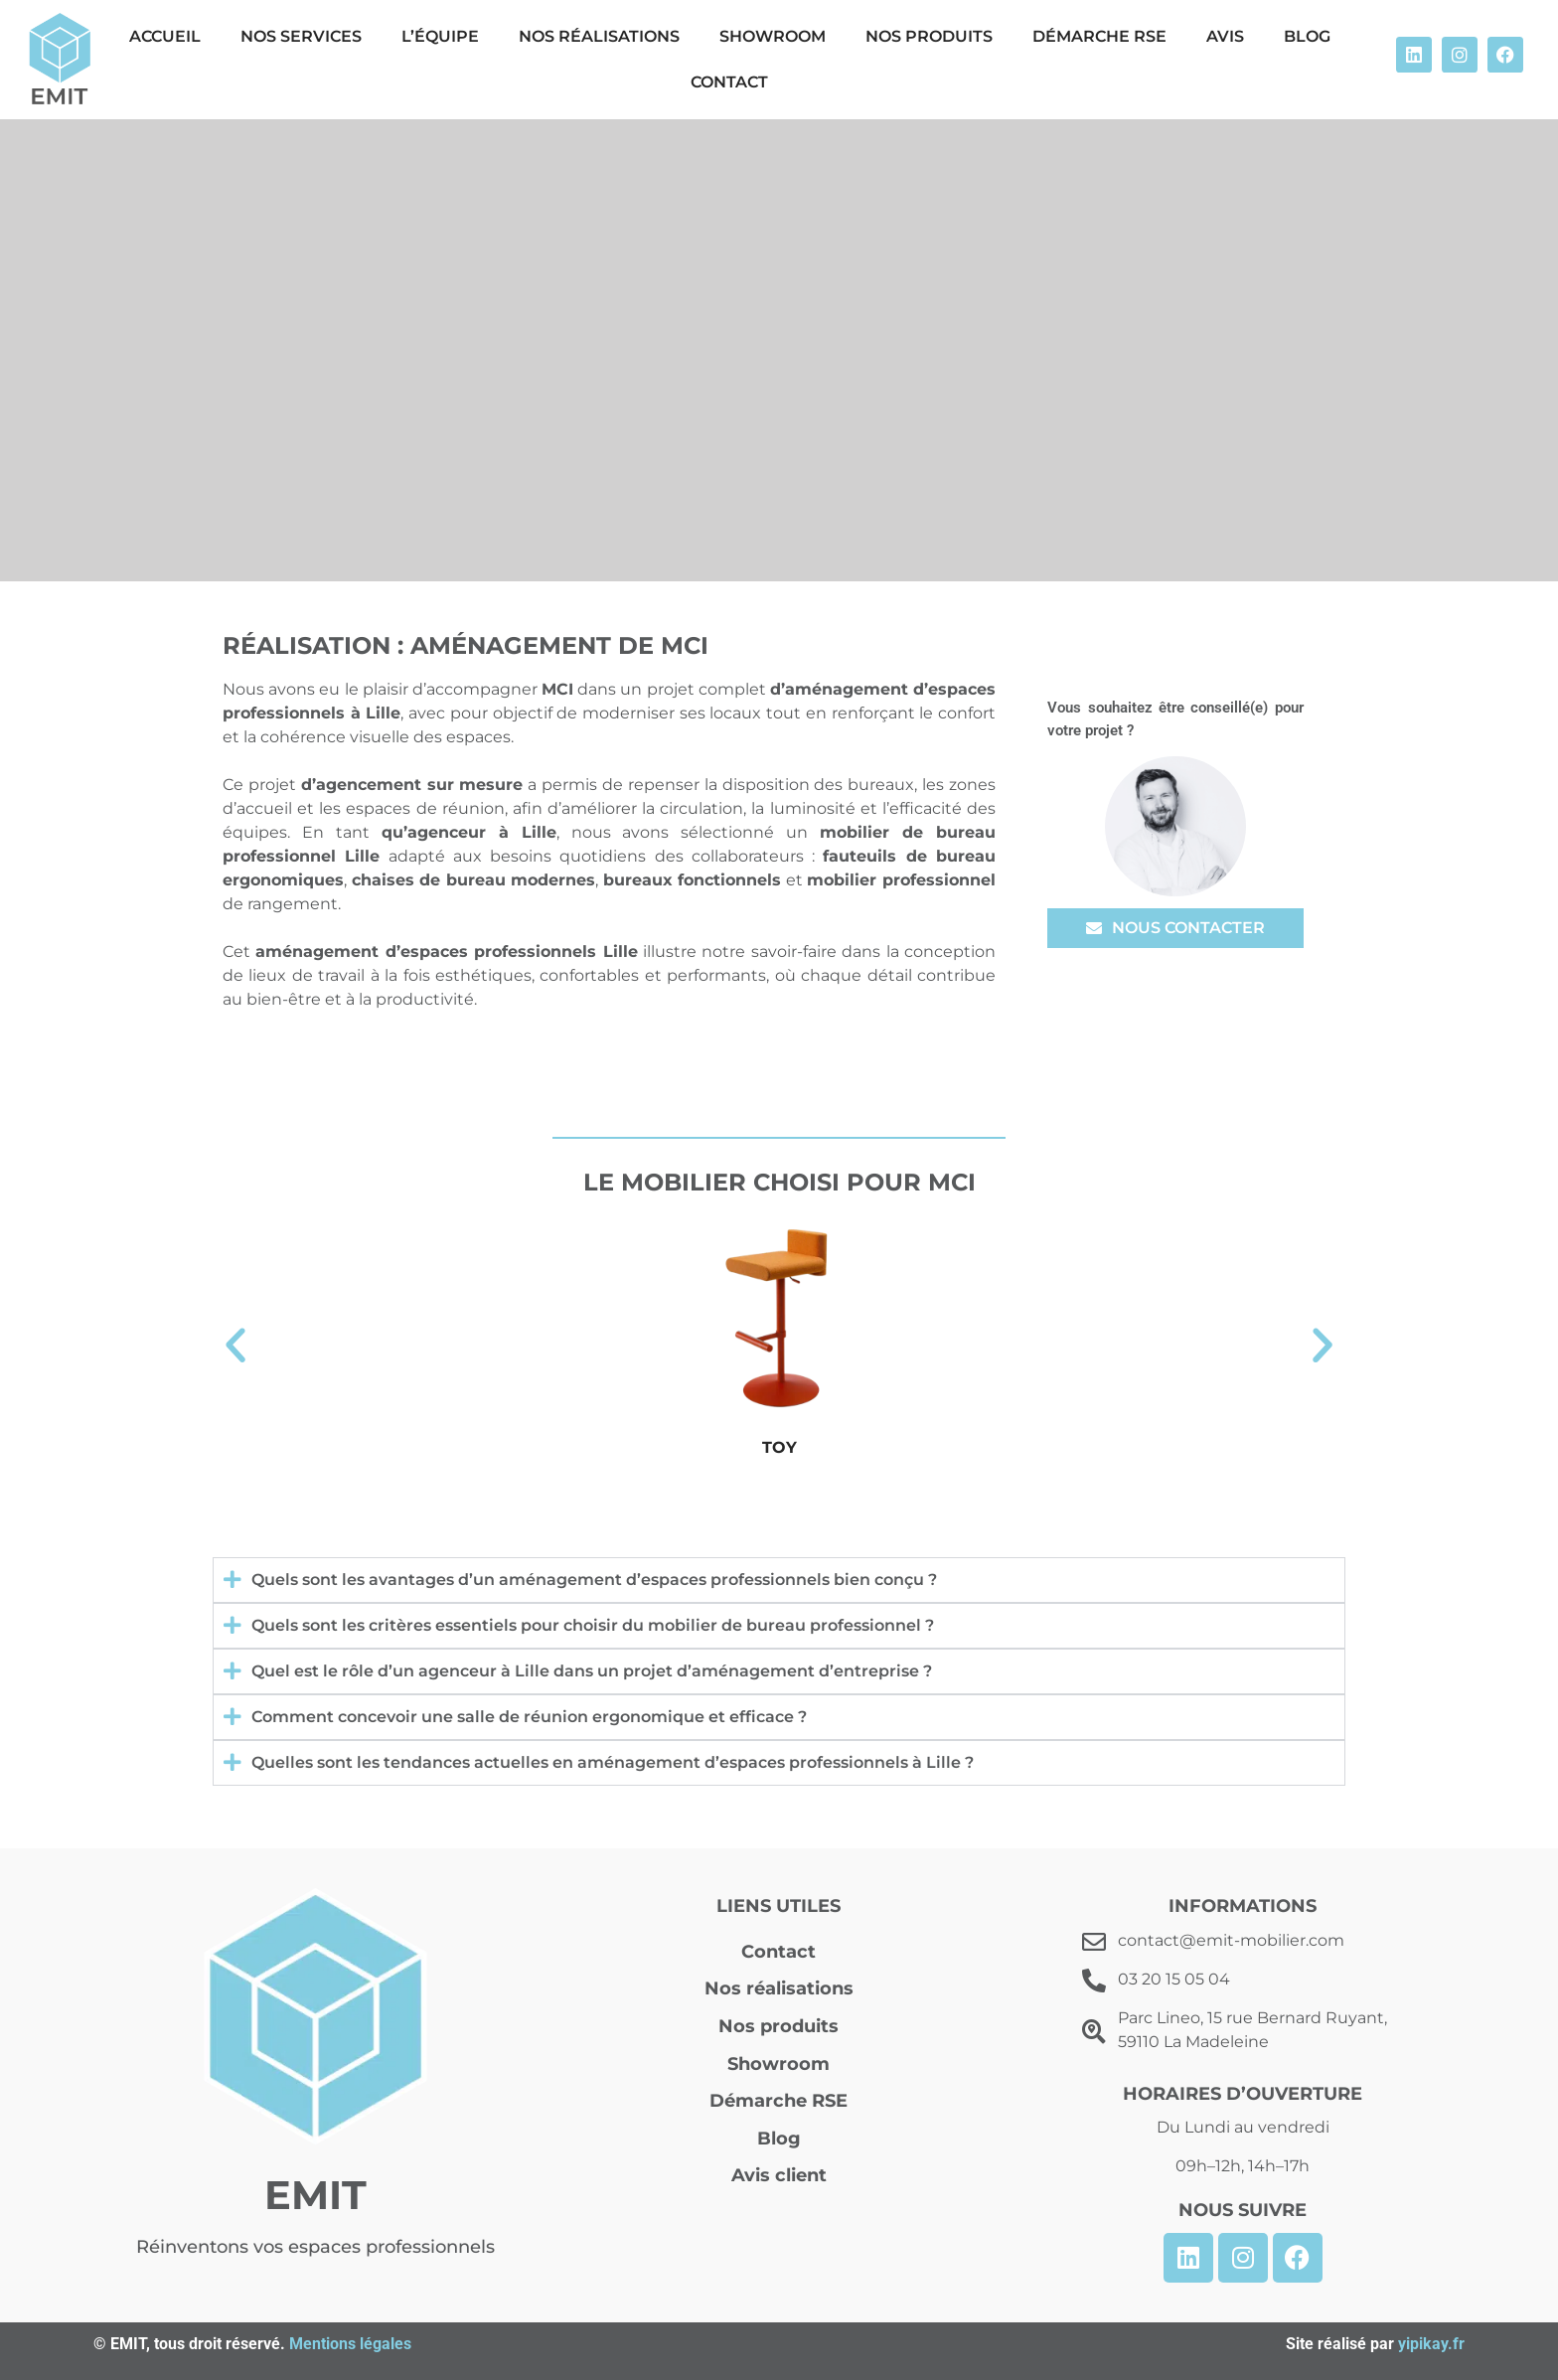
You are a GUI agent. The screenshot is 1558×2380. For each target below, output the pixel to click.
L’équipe (440, 36)
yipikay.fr (1431, 2343)
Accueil (165, 36)
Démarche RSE (1099, 36)
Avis (1225, 36)
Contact (729, 82)
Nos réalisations (599, 36)
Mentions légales (350, 2343)
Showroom (772, 36)
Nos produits (929, 36)
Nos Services (301, 36)
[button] (235, 1345)
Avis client (779, 2175)
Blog (1307, 36)
